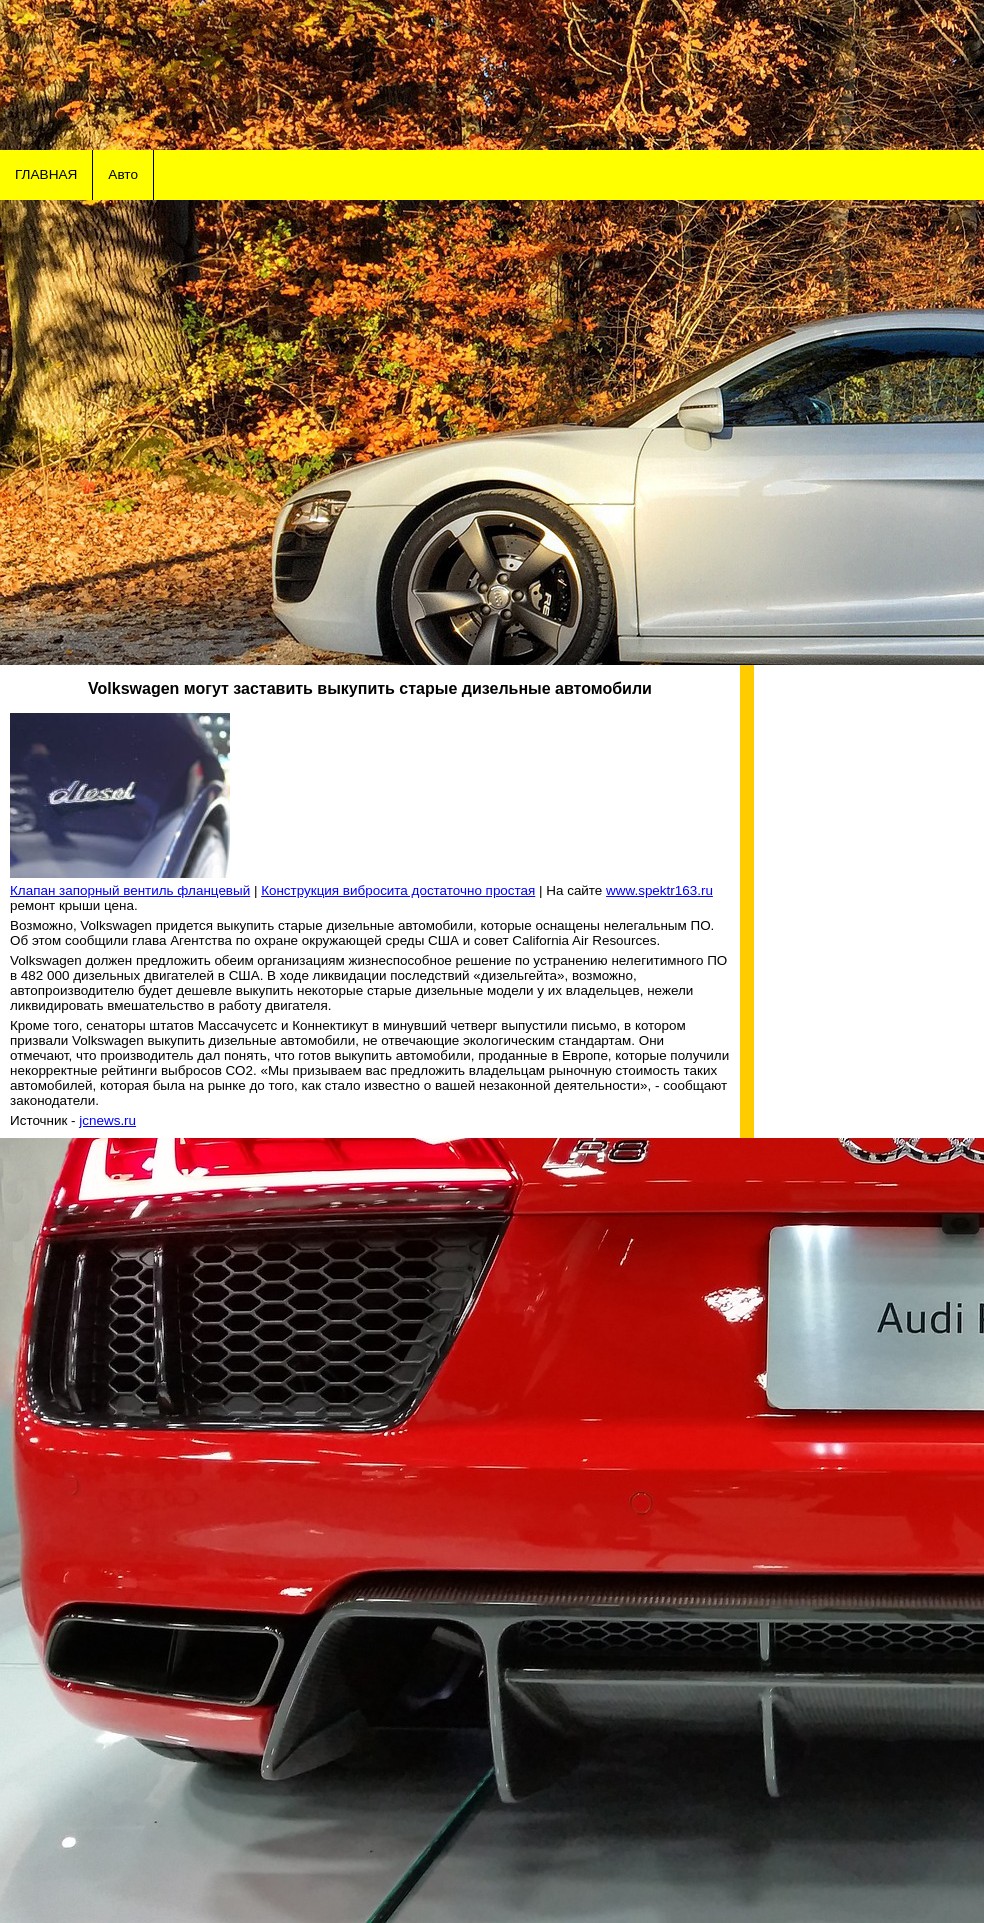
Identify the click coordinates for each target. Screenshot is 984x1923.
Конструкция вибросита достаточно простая (398, 890)
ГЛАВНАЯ (46, 174)
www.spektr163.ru (659, 890)
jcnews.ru (107, 1120)
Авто (123, 174)
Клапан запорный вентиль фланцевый (130, 890)
